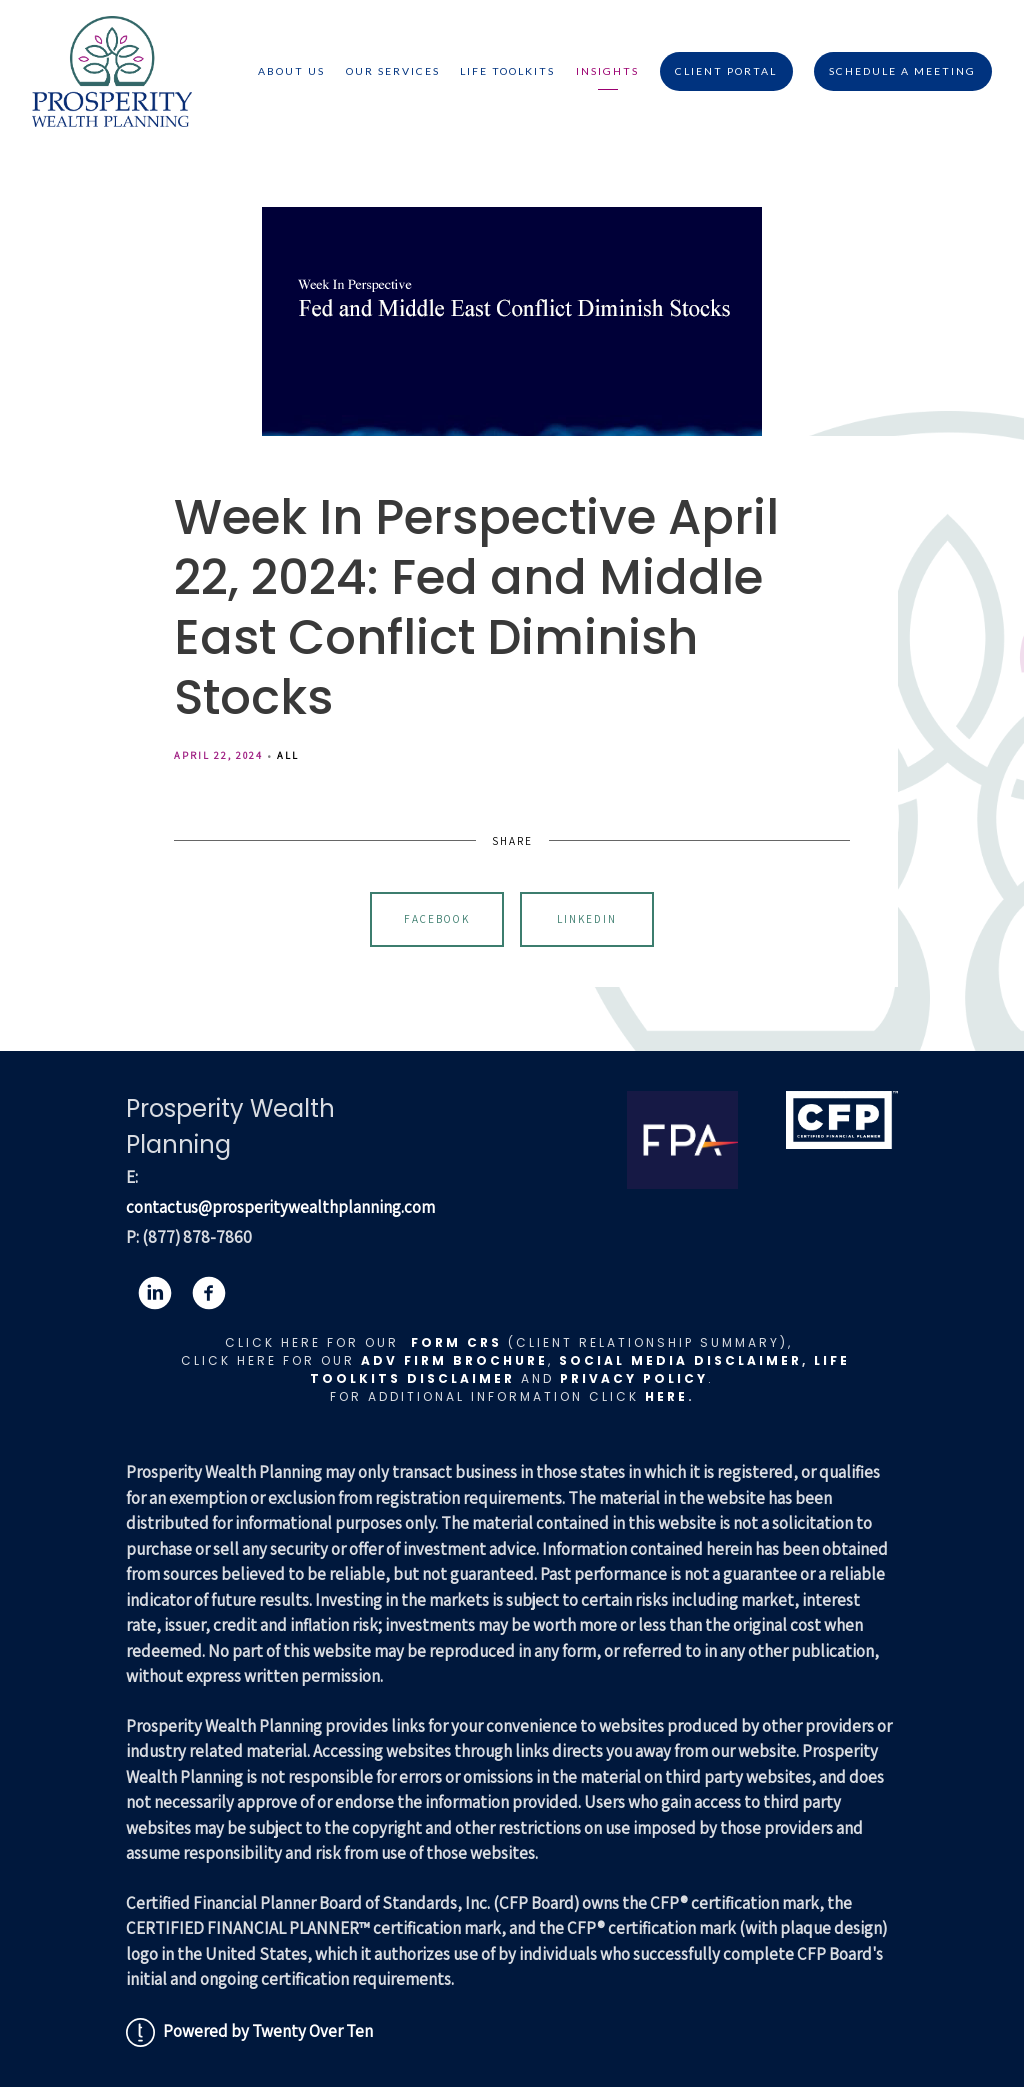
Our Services (393, 71)
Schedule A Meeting (902, 71)
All (288, 755)
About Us (291, 71)
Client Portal (726, 71)
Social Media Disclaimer (680, 1360)
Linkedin (587, 919)
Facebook (437, 919)
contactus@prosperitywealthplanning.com (280, 1207)
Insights (607, 71)
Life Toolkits (507, 71)
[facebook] (209, 1293)
